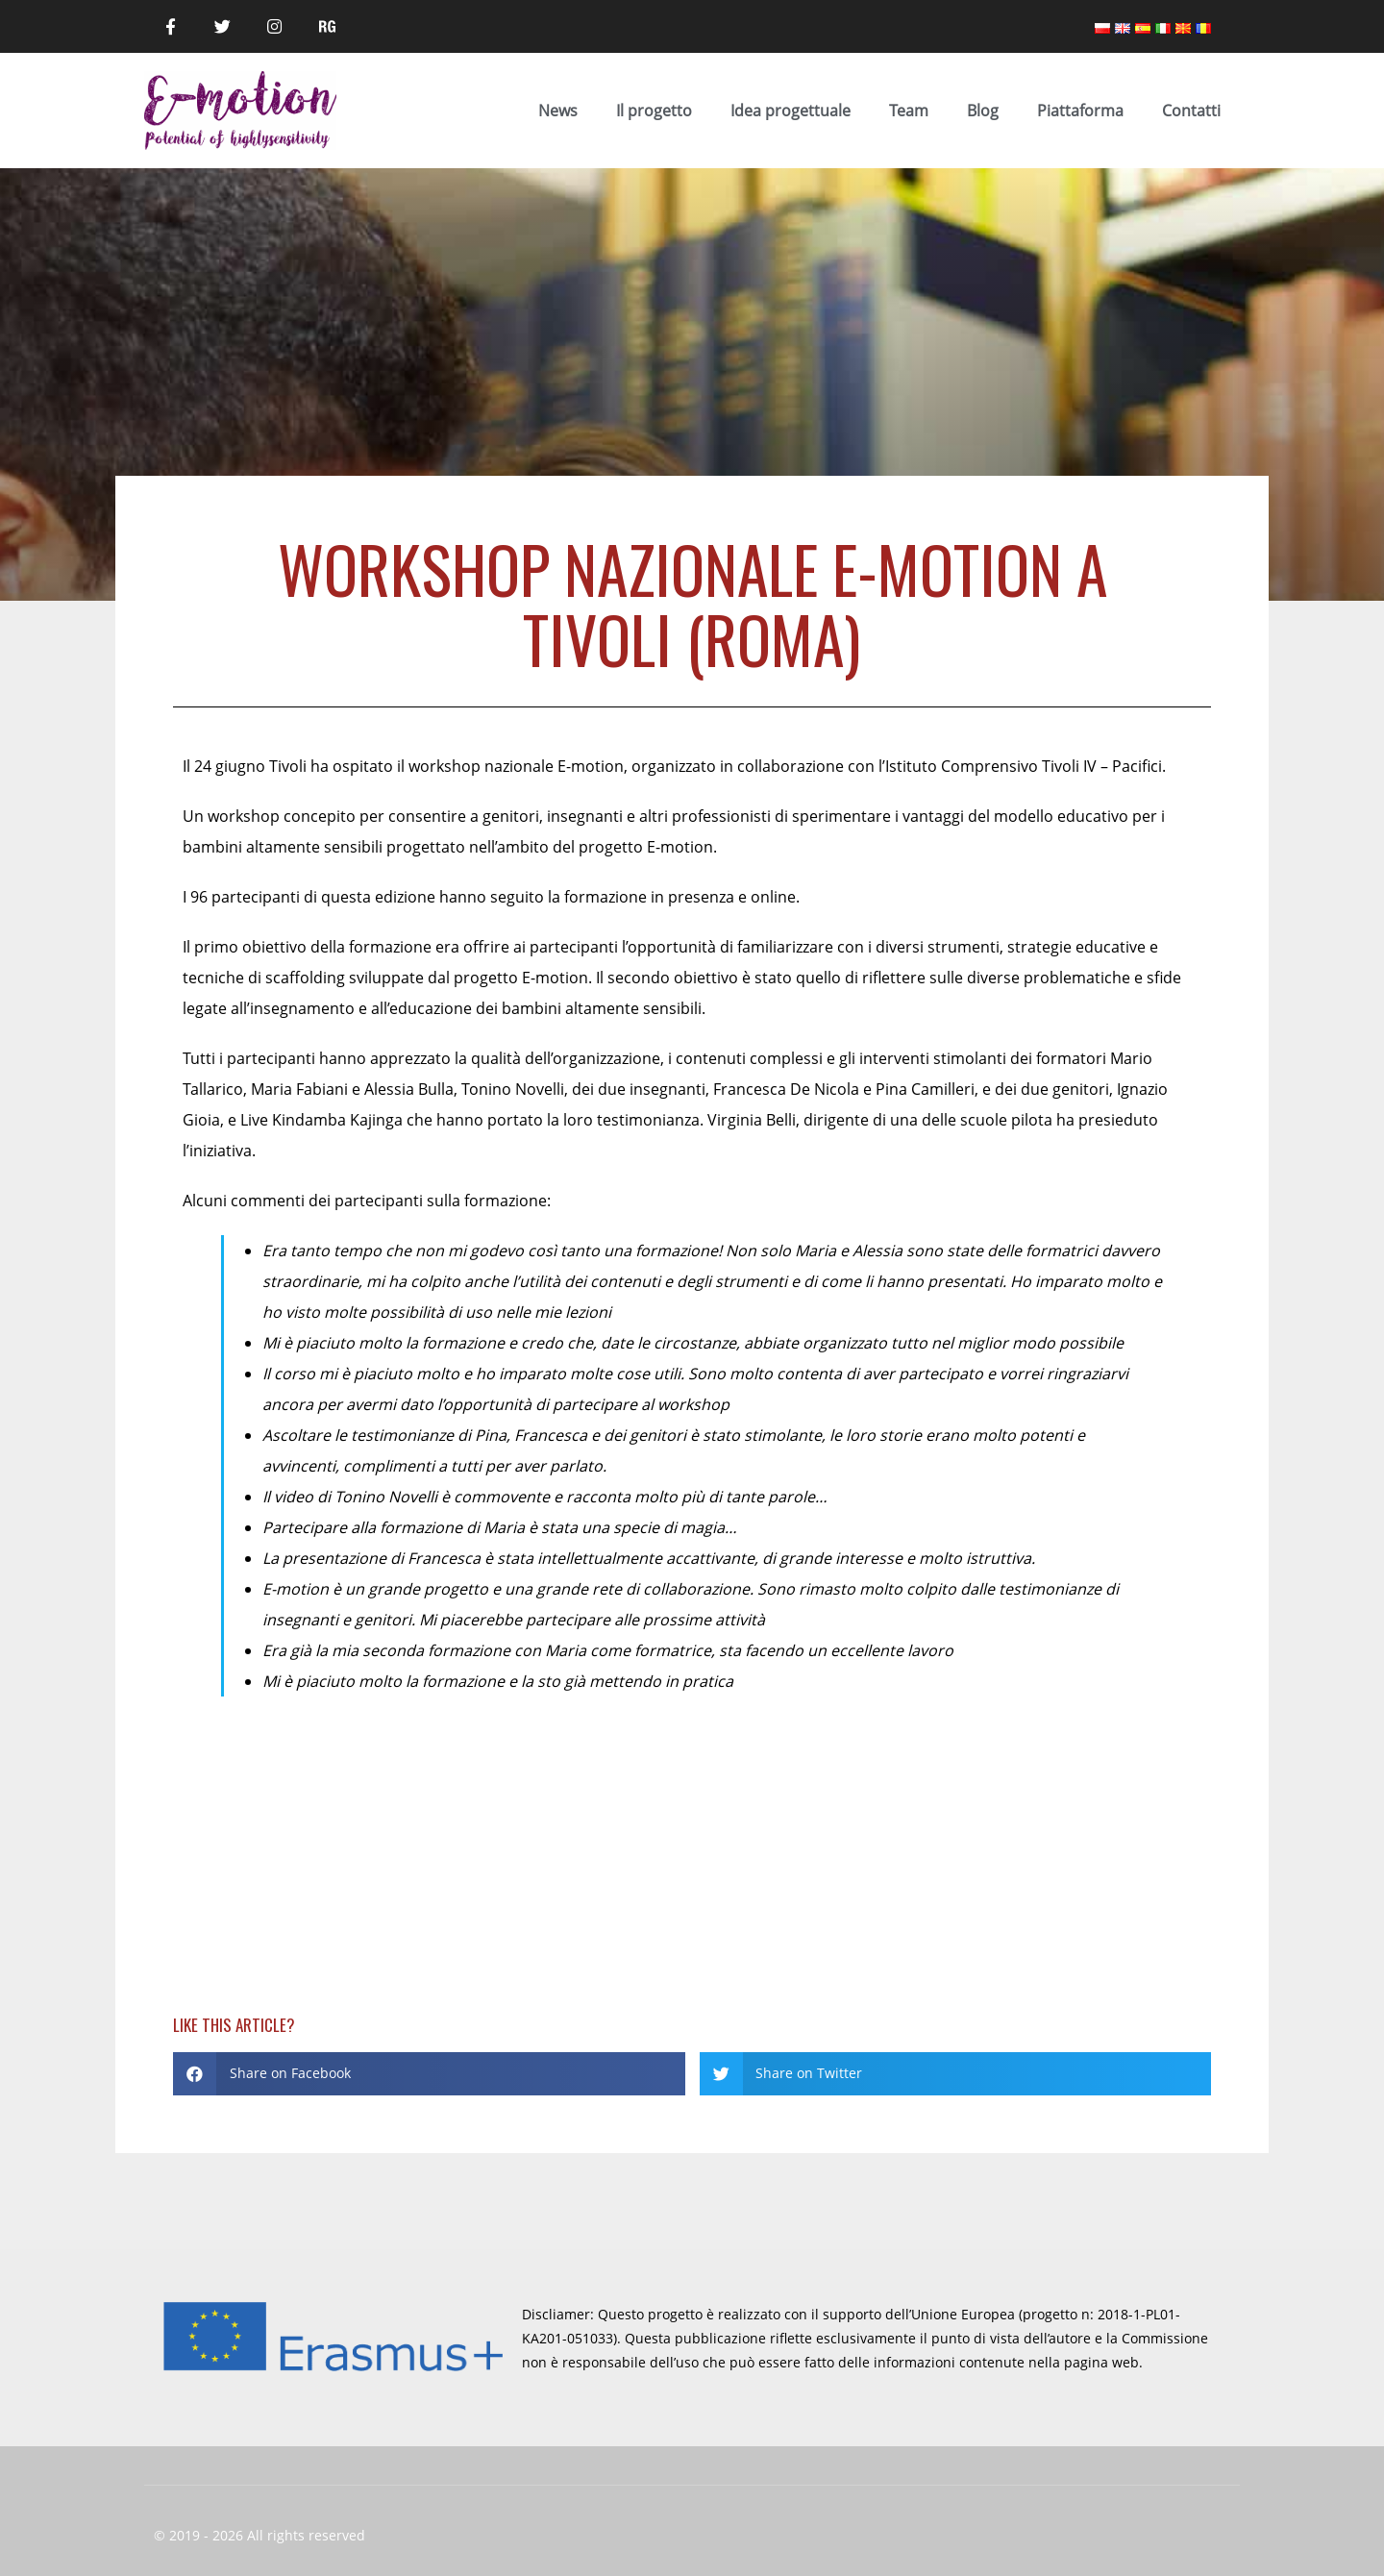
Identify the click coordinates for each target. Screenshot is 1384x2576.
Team (908, 110)
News (558, 110)
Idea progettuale (790, 110)
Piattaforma (1080, 110)
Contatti (1191, 110)
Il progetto (654, 110)
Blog (983, 110)
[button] (429, 2073)
